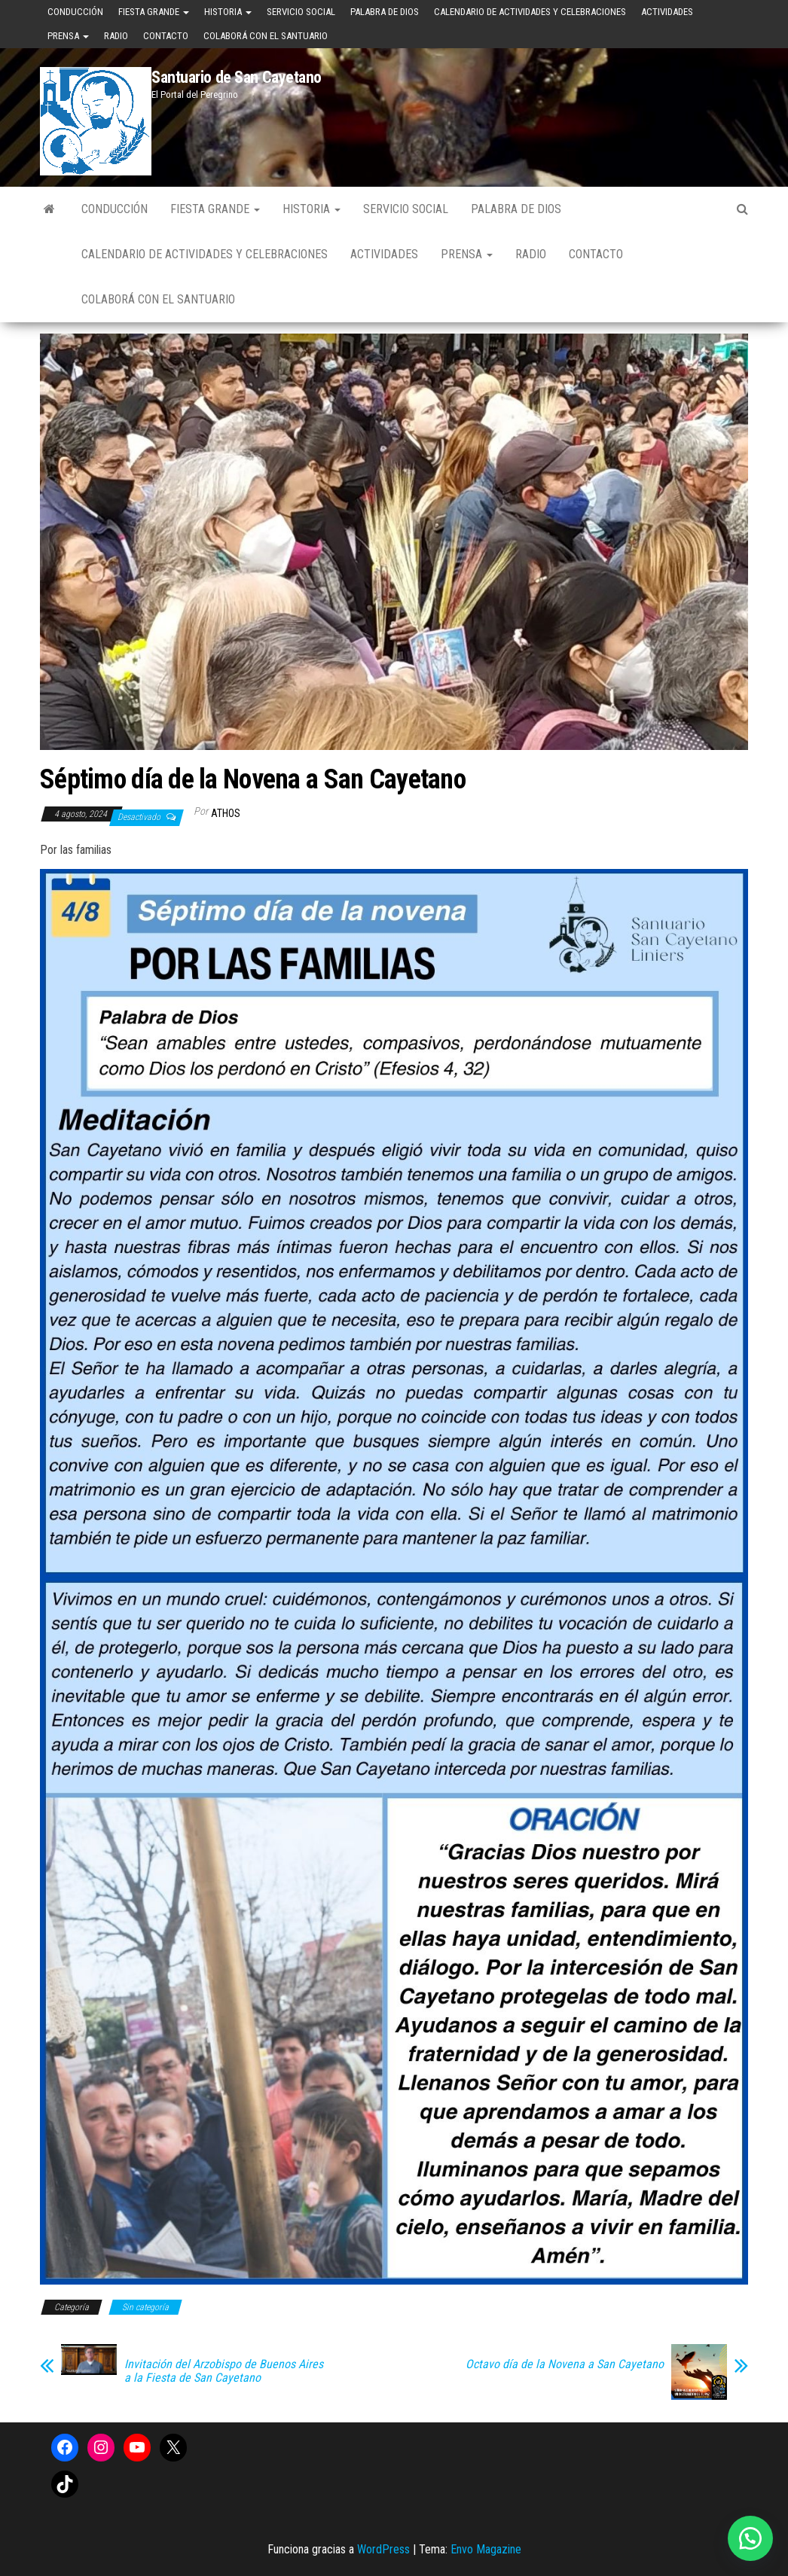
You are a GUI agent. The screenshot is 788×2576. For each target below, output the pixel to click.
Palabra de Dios (384, 11)
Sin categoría (145, 2307)
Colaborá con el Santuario (265, 35)
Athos (225, 813)
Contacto (165, 35)
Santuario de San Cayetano (236, 77)
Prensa (68, 35)
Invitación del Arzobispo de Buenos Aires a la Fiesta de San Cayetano (223, 2371)
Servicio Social (301, 11)
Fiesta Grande (153, 11)
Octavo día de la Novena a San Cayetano (565, 2364)
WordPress (383, 2549)
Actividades (667, 11)
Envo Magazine (486, 2549)
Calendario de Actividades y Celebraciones (530, 11)
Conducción (75, 11)
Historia (228, 11)
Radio (116, 35)
